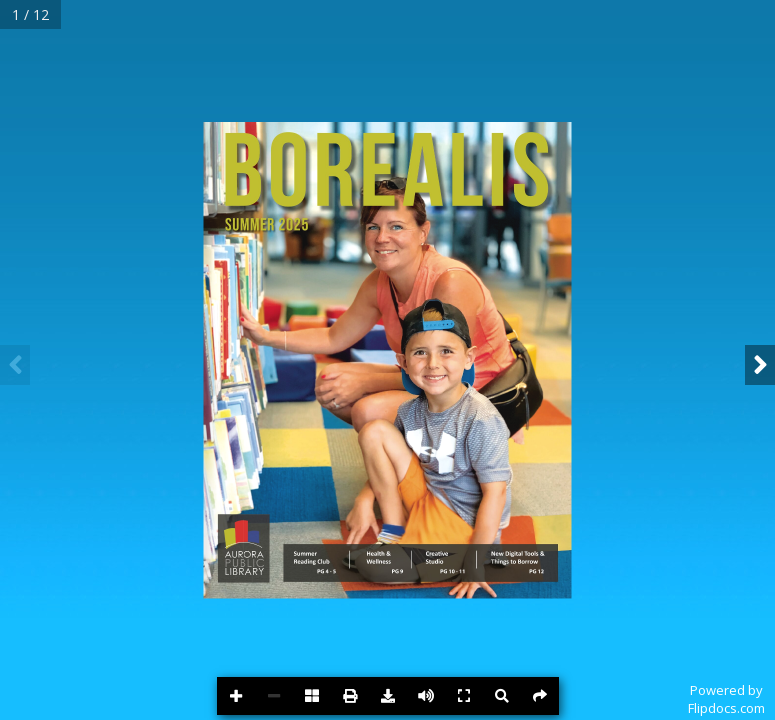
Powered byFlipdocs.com (726, 699)
